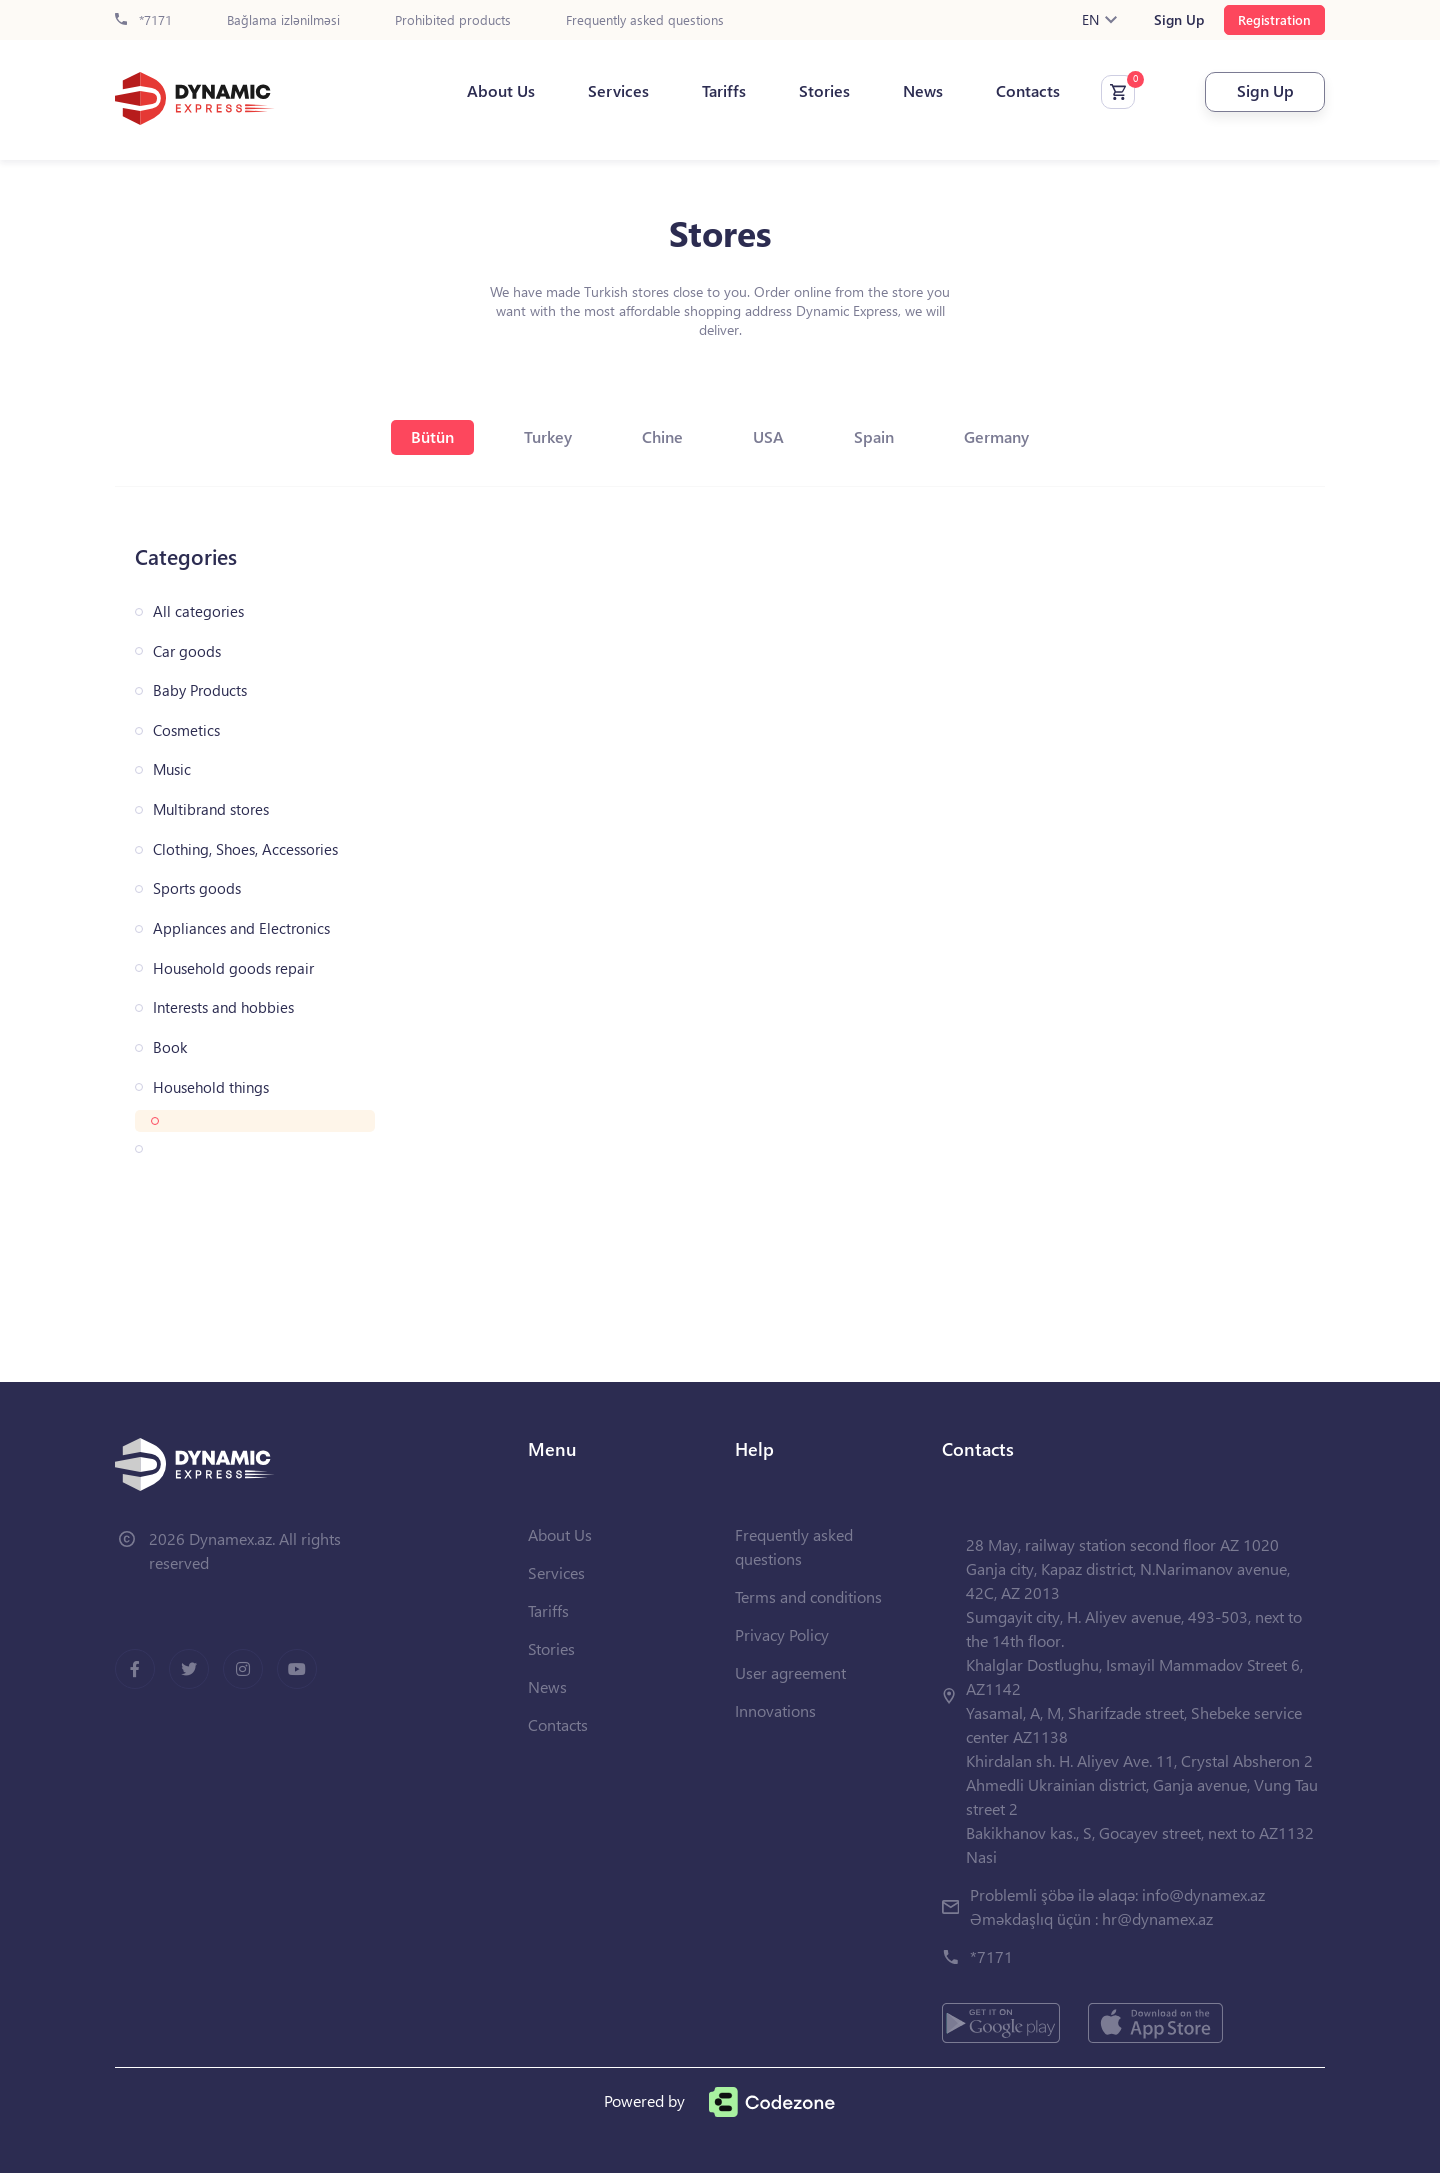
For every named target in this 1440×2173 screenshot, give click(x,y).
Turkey (548, 436)
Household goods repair (233, 968)
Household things (211, 1087)
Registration (1274, 19)
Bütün (432, 436)
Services (618, 91)
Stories (824, 91)
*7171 (143, 20)
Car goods (187, 651)
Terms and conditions (808, 1596)
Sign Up (1179, 20)
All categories (198, 611)
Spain (874, 436)
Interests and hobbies (223, 1007)
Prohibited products (453, 20)
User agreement (790, 1672)
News (923, 91)
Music (172, 769)
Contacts (1028, 91)
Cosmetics (186, 730)
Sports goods (197, 888)
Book (170, 1047)
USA (768, 436)
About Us (501, 91)
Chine (662, 436)
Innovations (775, 1710)
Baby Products (200, 690)
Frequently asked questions (645, 20)
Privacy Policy (782, 1634)
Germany (996, 436)
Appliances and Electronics (241, 928)
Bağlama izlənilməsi (283, 20)
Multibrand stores (211, 809)
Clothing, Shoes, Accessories (245, 849)
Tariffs (724, 91)
